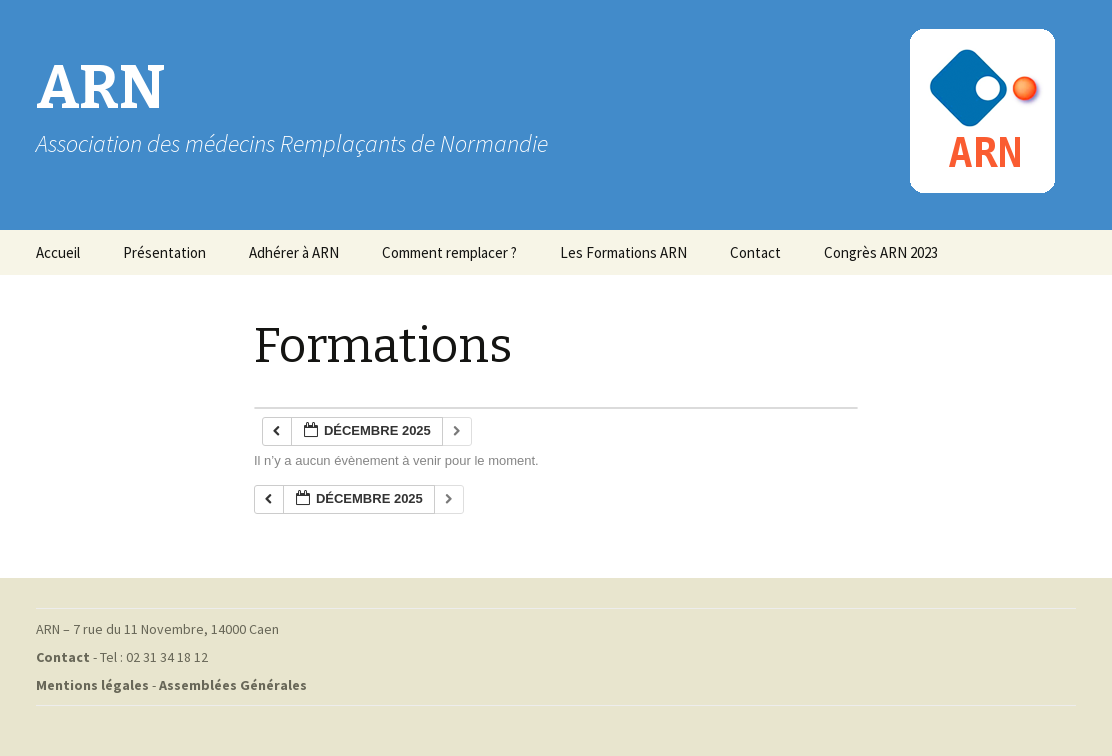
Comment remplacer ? (449, 252)
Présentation (164, 252)
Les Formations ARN (623, 252)
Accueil (58, 252)
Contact (755, 252)
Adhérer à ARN (294, 252)
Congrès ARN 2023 (881, 252)
